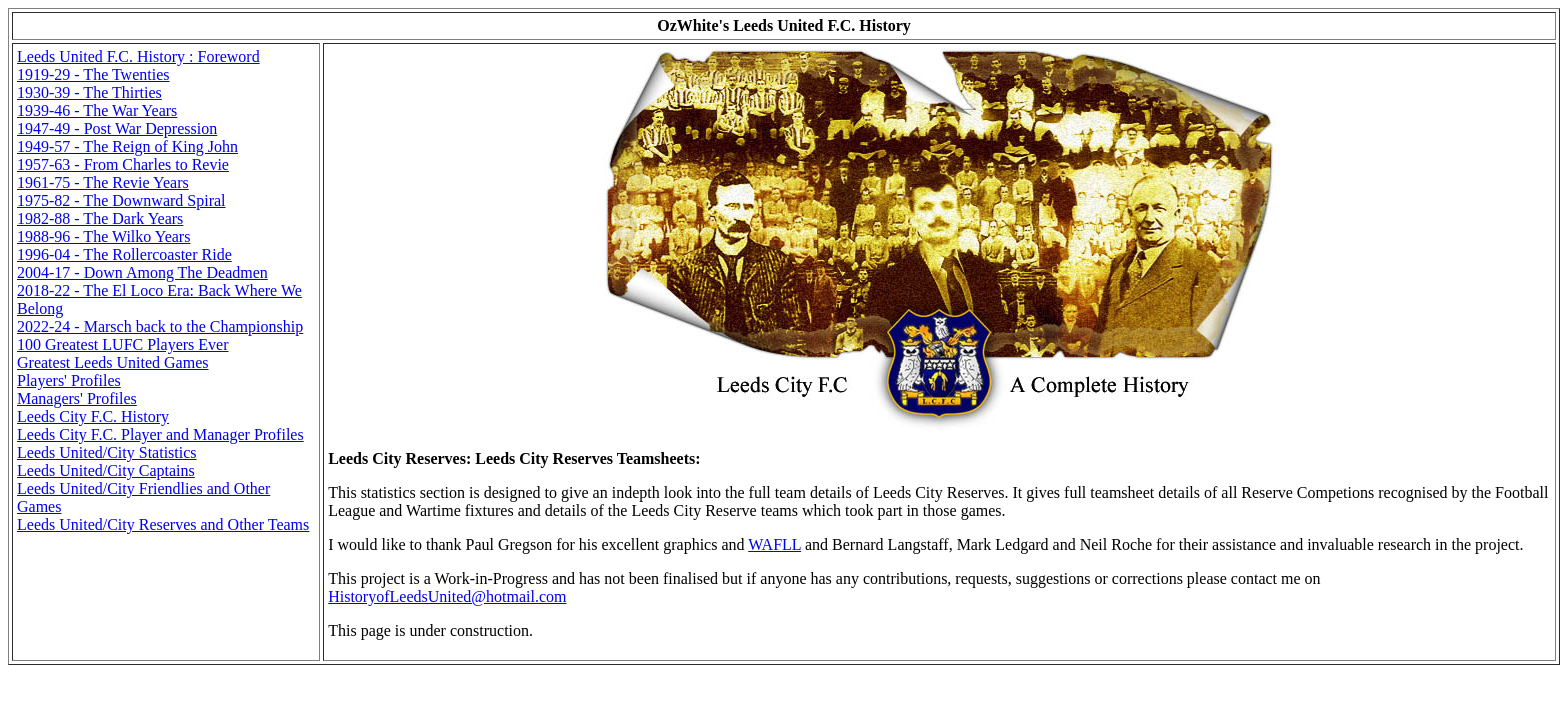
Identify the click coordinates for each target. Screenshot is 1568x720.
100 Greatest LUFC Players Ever (123, 344)
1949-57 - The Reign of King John (127, 146)
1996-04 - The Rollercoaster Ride (124, 254)
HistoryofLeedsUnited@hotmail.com (447, 596)
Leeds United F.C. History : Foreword (138, 56)
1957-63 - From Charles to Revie (123, 164)
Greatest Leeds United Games (112, 362)
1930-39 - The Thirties (89, 92)
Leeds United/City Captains (106, 470)
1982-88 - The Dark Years (100, 218)
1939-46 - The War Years (97, 110)
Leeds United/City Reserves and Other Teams (163, 524)
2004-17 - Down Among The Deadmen (142, 272)
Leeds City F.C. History (93, 416)
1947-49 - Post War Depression (117, 128)
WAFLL (774, 544)
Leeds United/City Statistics (107, 452)
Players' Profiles (69, 380)
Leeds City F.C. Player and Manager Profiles (160, 434)
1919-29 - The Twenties (93, 74)
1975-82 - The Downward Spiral (121, 200)
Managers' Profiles (77, 398)
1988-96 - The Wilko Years (103, 236)
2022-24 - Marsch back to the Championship (160, 326)
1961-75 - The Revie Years (103, 182)
